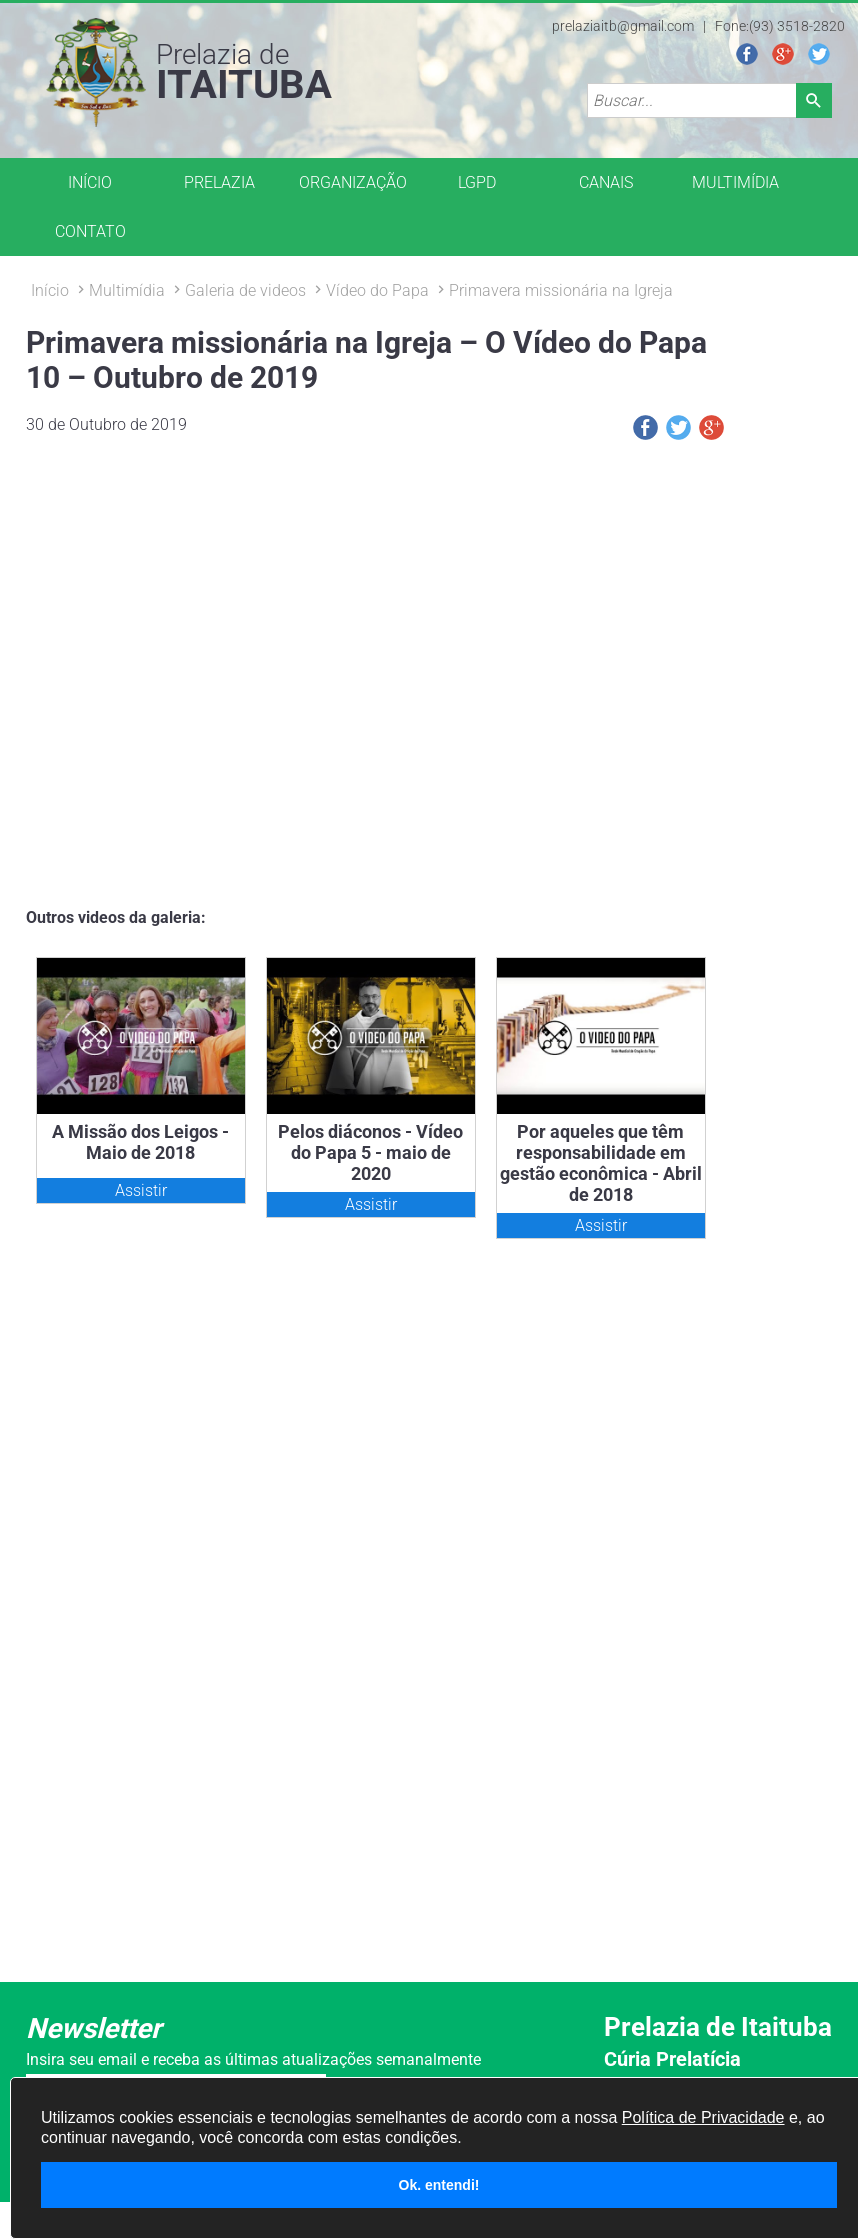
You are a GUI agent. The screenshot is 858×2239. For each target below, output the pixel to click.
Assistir (141, 1190)
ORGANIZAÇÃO (353, 182)
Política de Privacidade (703, 2117)
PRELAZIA (219, 182)
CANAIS (606, 182)
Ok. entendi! (439, 2185)
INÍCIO (90, 182)
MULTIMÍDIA (735, 182)
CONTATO (90, 231)
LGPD (477, 182)
